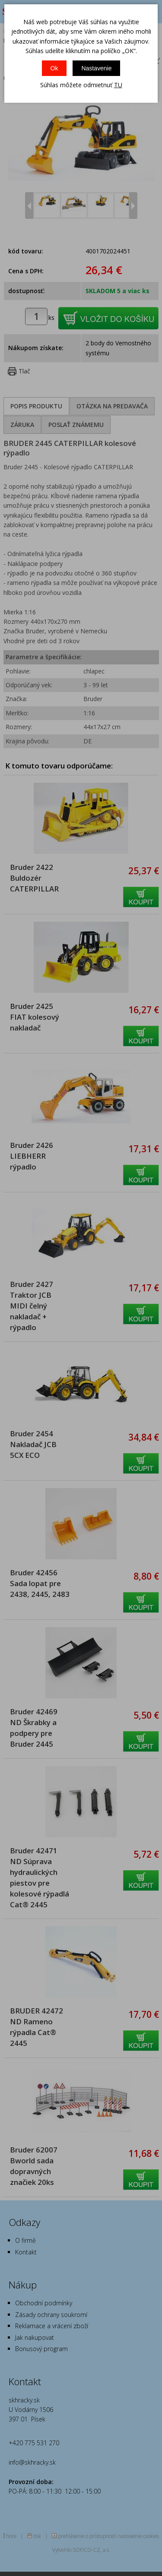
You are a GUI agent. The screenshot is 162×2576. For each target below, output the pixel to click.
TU (118, 85)
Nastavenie (96, 68)
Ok (54, 68)
